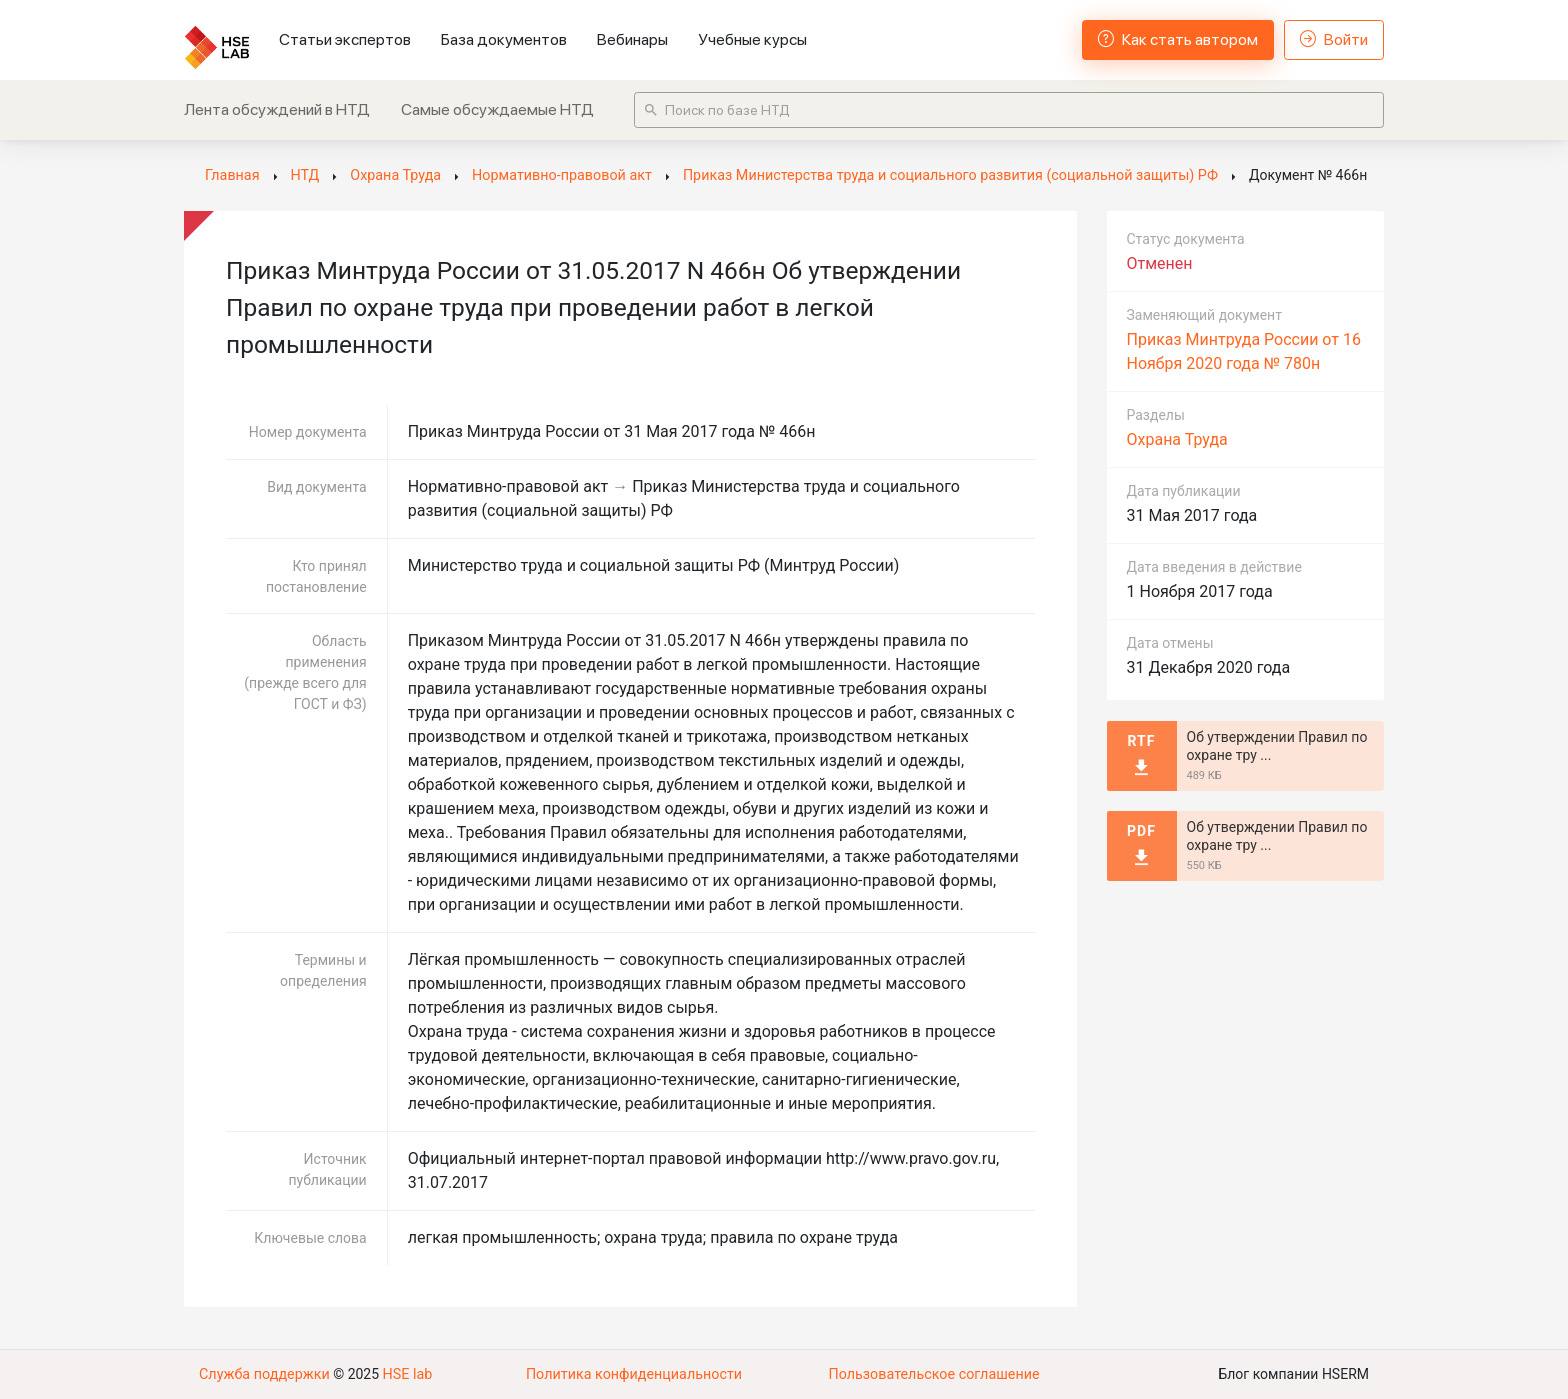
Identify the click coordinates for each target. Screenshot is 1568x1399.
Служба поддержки (263, 1374)
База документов (504, 39)
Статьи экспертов (345, 39)
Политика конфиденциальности (633, 1374)
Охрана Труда (1177, 439)
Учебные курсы (752, 39)
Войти (1334, 39)
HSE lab (403, 1374)
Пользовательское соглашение (934, 1374)
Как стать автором (1178, 39)
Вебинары (632, 39)
